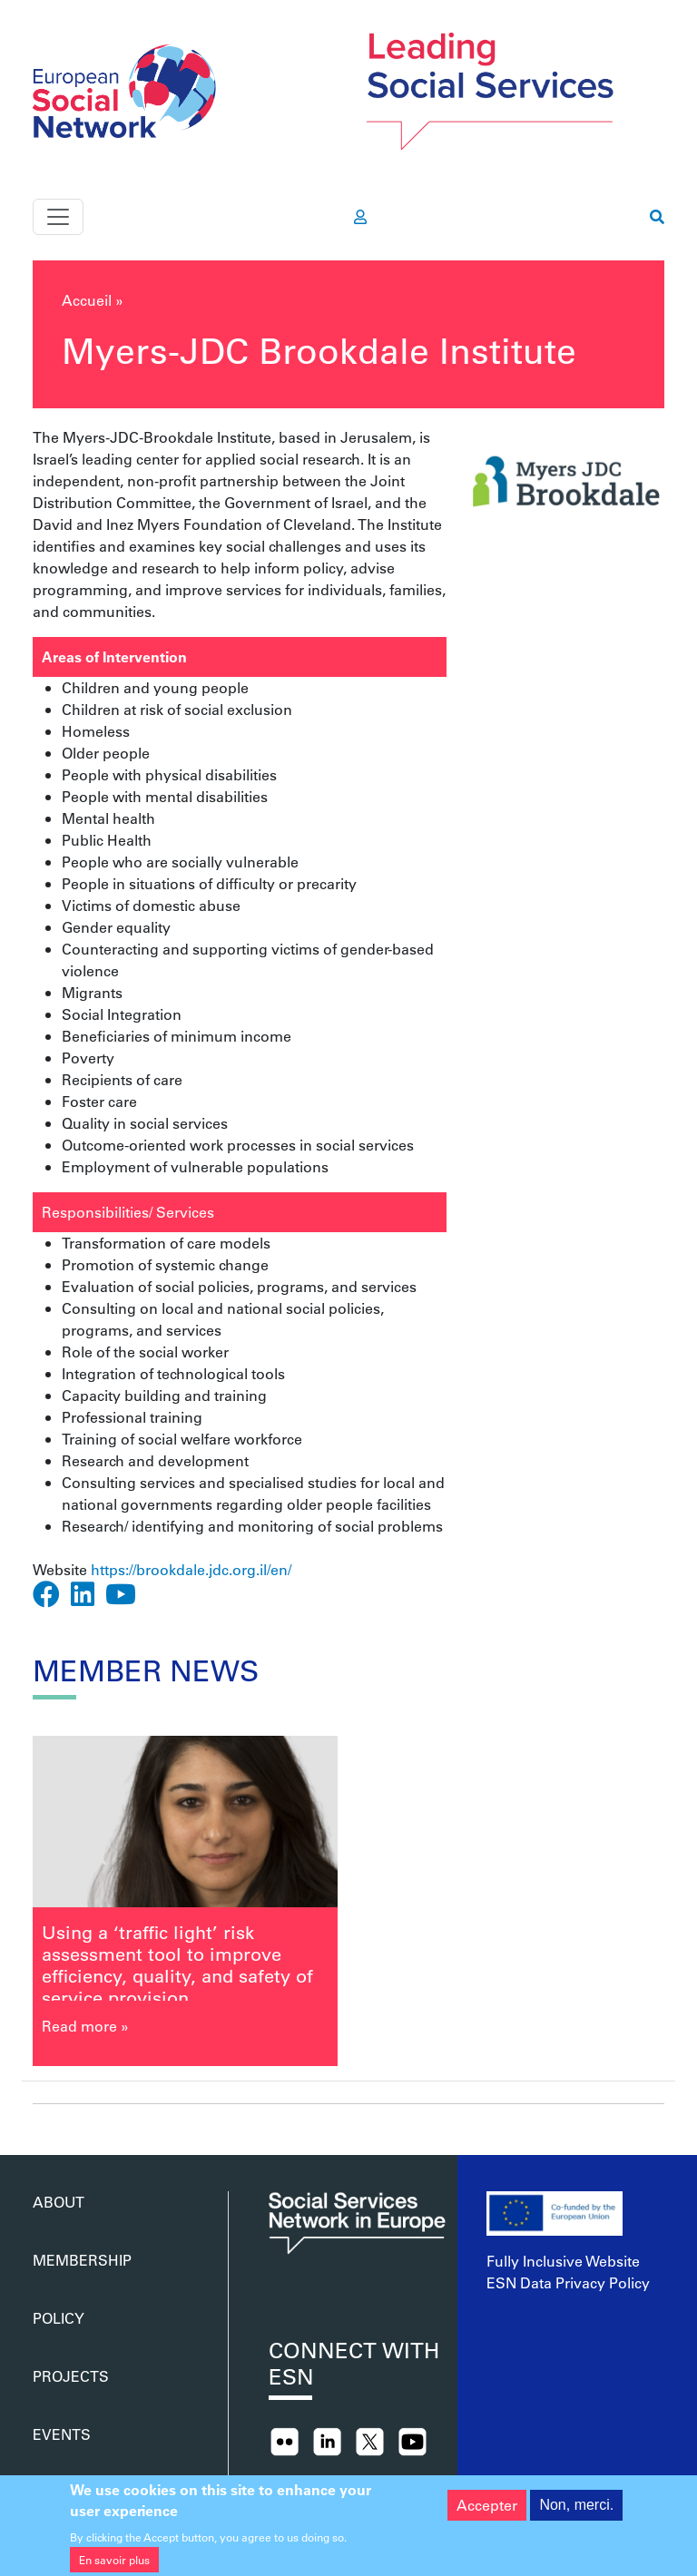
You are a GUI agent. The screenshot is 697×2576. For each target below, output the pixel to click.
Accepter (486, 2514)
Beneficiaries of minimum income (176, 1035)
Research (93, 1525)
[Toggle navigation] (58, 217)
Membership (82, 2259)
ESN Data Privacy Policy (568, 2282)
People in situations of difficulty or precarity (209, 883)
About (58, 2201)
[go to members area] (360, 217)
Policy (58, 2317)
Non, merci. (576, 2514)
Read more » (85, 2025)
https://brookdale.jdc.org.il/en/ (191, 1569)
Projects (71, 2375)
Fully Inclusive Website (563, 2260)
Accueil (87, 299)
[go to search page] (657, 217)
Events (62, 2434)
